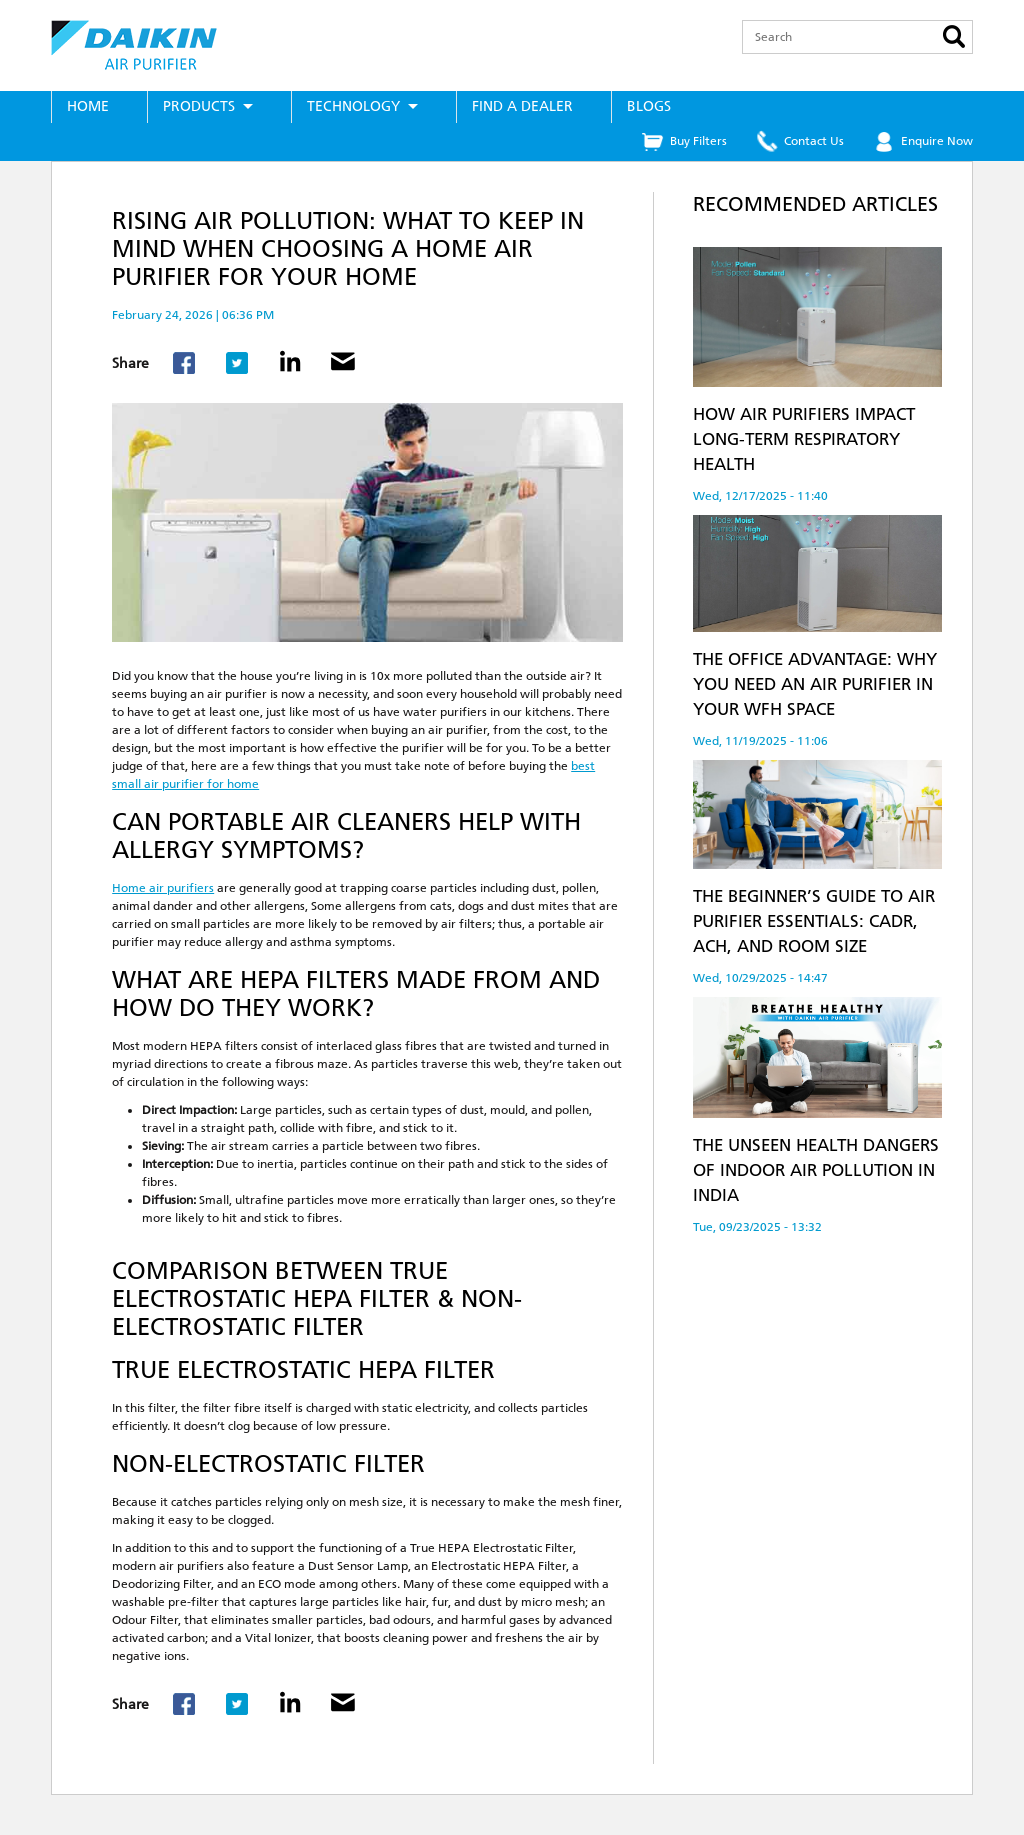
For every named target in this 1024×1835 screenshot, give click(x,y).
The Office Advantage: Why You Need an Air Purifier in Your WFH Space (815, 684)
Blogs (649, 106)
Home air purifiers (163, 888)
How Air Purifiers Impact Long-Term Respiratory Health (804, 439)
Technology (353, 106)
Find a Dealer (522, 106)
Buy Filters (698, 141)
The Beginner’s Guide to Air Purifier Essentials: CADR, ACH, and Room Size (814, 921)
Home (88, 106)
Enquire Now (937, 141)
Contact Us (814, 141)
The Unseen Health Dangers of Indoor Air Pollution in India (816, 1170)
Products (199, 106)
